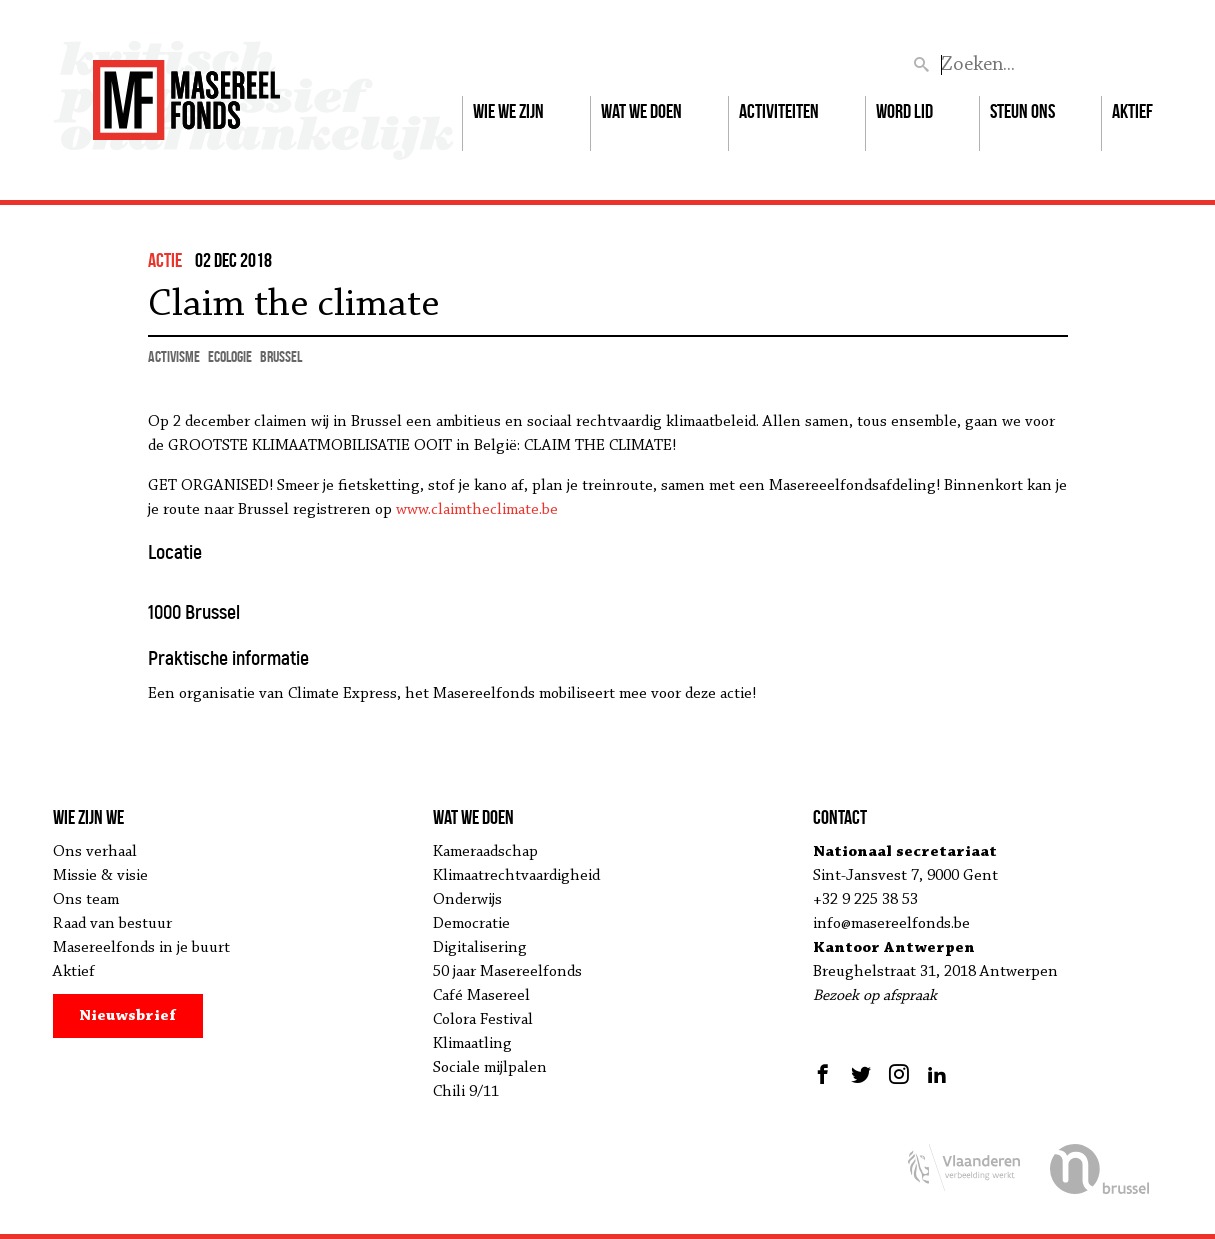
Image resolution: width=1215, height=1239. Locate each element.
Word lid (904, 111)
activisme (174, 356)
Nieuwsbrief (127, 1016)
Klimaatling (472, 1044)
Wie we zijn (508, 111)
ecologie (230, 356)
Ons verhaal (95, 852)
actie (165, 260)
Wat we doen (641, 111)
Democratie (471, 924)
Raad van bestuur (112, 924)
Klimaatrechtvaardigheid (516, 876)
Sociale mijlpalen (490, 1068)
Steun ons (1022, 111)
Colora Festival (483, 1020)
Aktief (1132, 111)
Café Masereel (481, 996)
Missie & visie (100, 876)
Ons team (86, 900)
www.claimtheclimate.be (477, 510)
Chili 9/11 (466, 1092)
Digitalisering (480, 948)
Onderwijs (467, 900)
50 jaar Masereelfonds (507, 972)
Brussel (281, 356)
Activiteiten (779, 111)
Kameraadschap (485, 852)
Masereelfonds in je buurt (141, 948)
